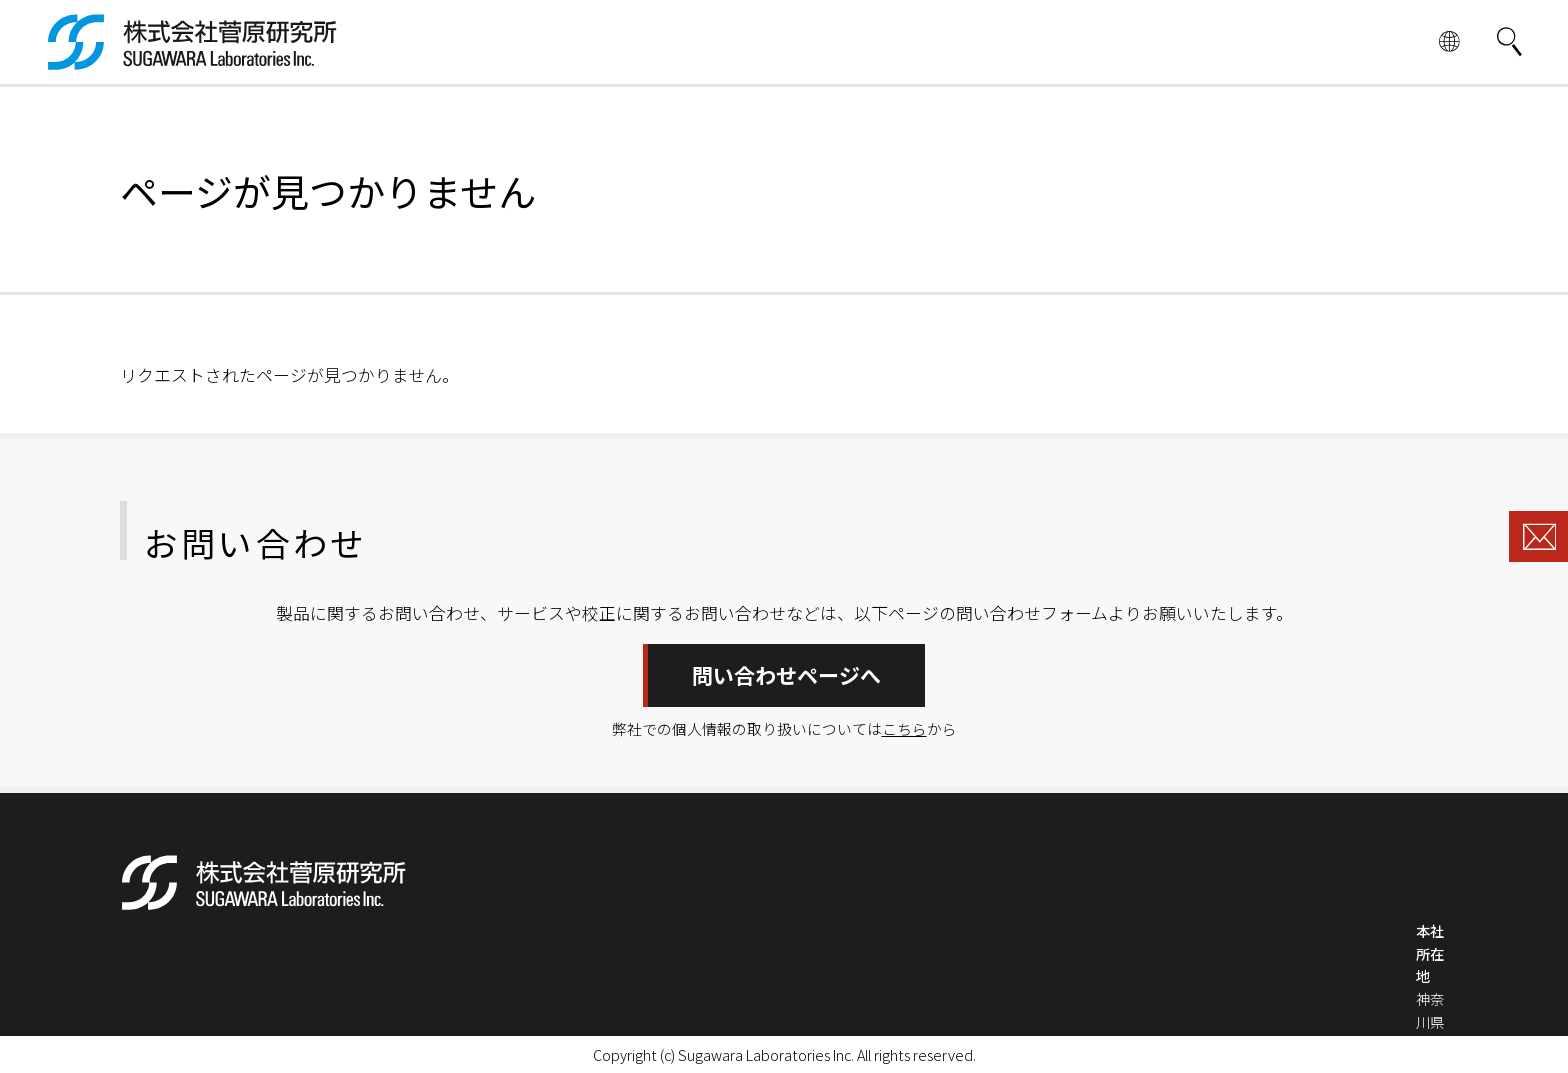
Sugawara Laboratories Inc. (766, 1054)
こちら (904, 728)
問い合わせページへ (786, 675)
